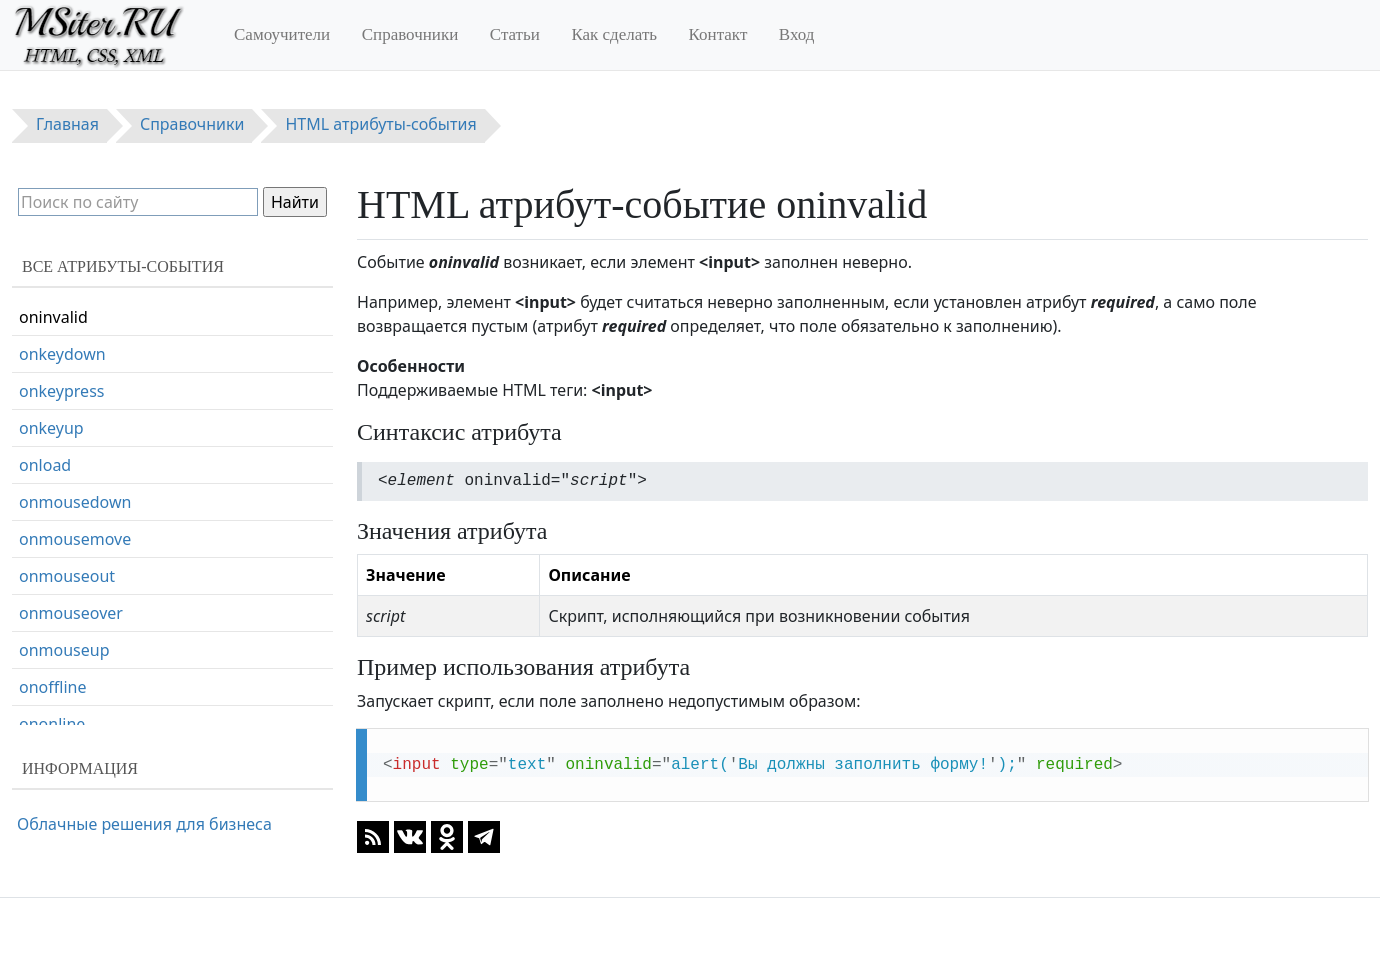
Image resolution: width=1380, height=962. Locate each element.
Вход (797, 34)
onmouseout (67, 576)
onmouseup (64, 650)
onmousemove (75, 539)
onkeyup (51, 428)
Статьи (515, 34)
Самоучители (282, 34)
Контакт (718, 34)
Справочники (410, 34)
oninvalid (53, 317)
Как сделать (614, 34)
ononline (52, 724)
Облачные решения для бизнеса (144, 824)
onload (45, 465)
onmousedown (75, 502)
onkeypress (61, 391)
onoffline (52, 687)
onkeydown (62, 354)
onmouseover (71, 613)
